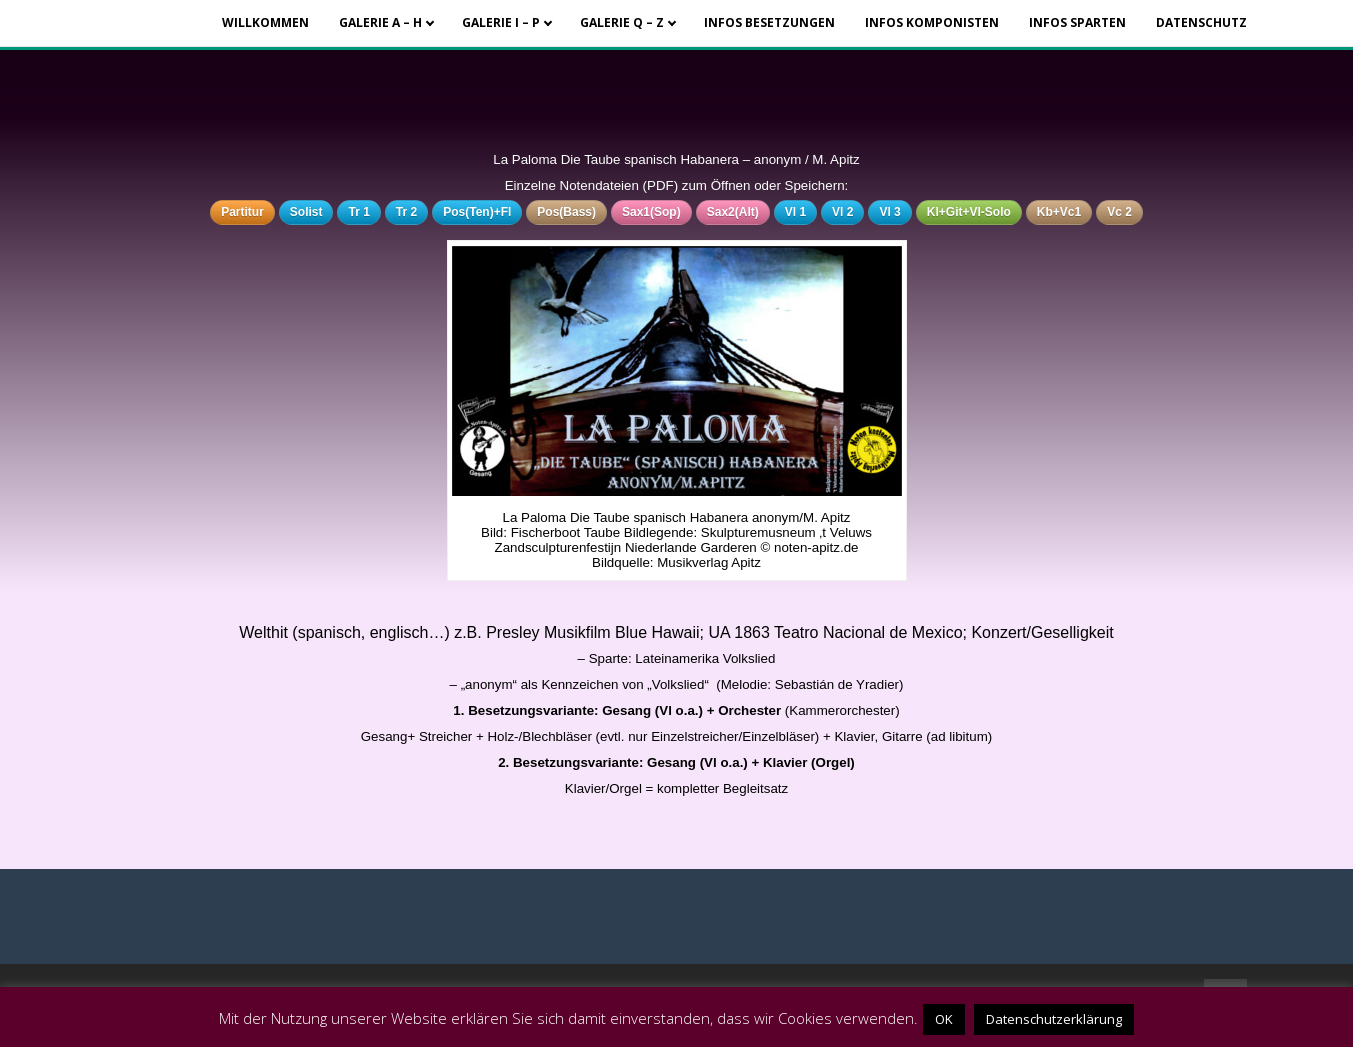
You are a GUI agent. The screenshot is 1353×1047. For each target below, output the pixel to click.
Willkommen (265, 22)
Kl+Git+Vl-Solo (969, 212)
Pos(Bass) (566, 212)
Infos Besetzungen (769, 22)
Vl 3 (889, 212)
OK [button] (944, 1019)
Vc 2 (1119, 212)
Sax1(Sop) (651, 212)
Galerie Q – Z (622, 22)
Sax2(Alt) (733, 212)
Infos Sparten (1077, 22)
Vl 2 (842, 212)
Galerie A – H (380, 22)
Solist (306, 212)
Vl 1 (795, 212)
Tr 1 (358, 212)
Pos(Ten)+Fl (477, 212)
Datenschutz (1201, 22)
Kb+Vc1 (1059, 212)
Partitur (242, 212)
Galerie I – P (501, 22)
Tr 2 (406, 212)
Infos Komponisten (932, 22)
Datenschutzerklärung (1054, 1019)
